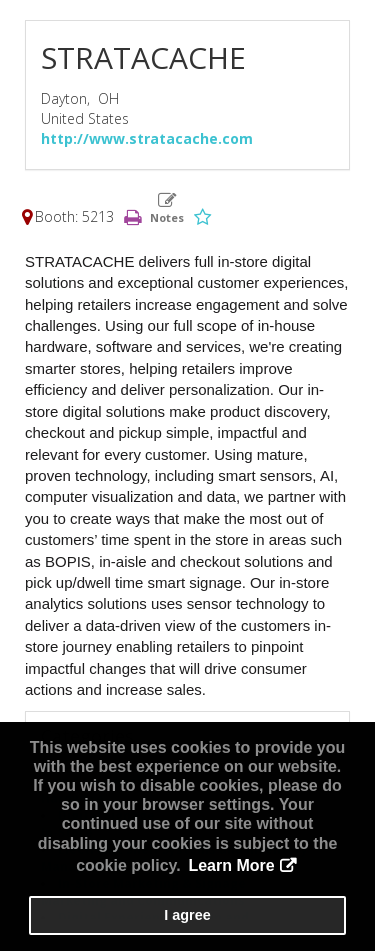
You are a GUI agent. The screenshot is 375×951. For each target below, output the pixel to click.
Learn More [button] (231, 865)
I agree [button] (187, 915)
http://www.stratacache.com (147, 138)
